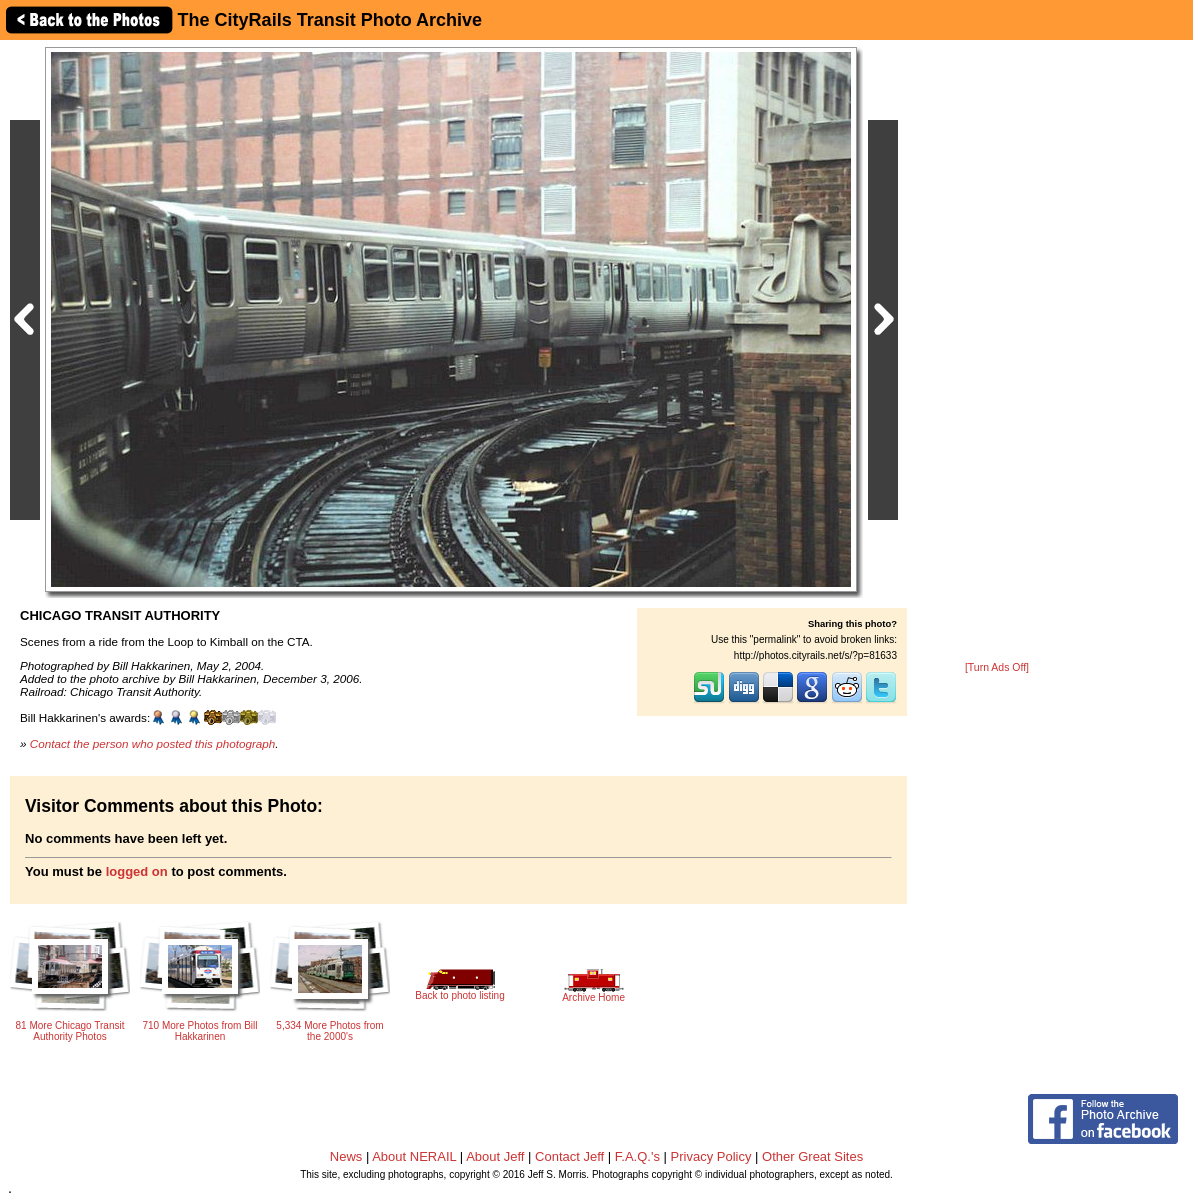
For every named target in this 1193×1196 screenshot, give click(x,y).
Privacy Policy (711, 1156)
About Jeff (495, 1156)
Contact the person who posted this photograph (153, 743)
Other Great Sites (812, 1156)
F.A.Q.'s (637, 1156)
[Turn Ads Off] (997, 667)
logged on (137, 871)
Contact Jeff (569, 1156)
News (346, 1156)
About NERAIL (414, 1156)
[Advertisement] (997, 352)
